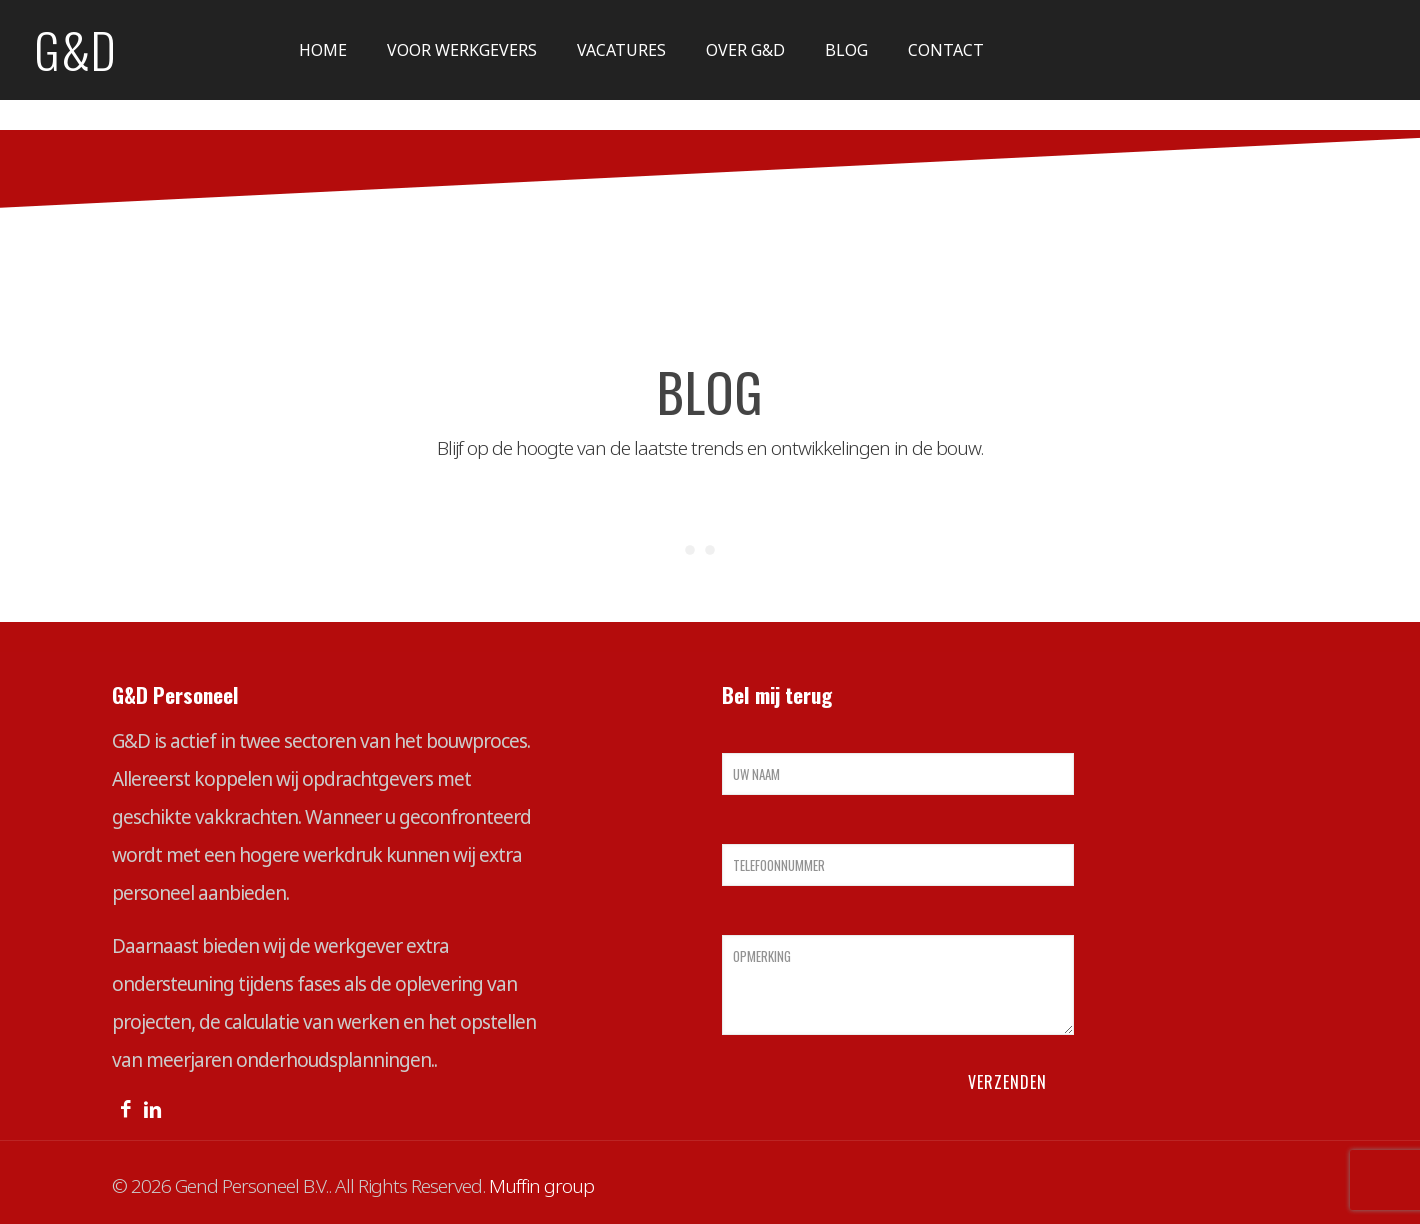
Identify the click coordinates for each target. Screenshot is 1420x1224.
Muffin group (541, 1186)
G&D (75, 49)
